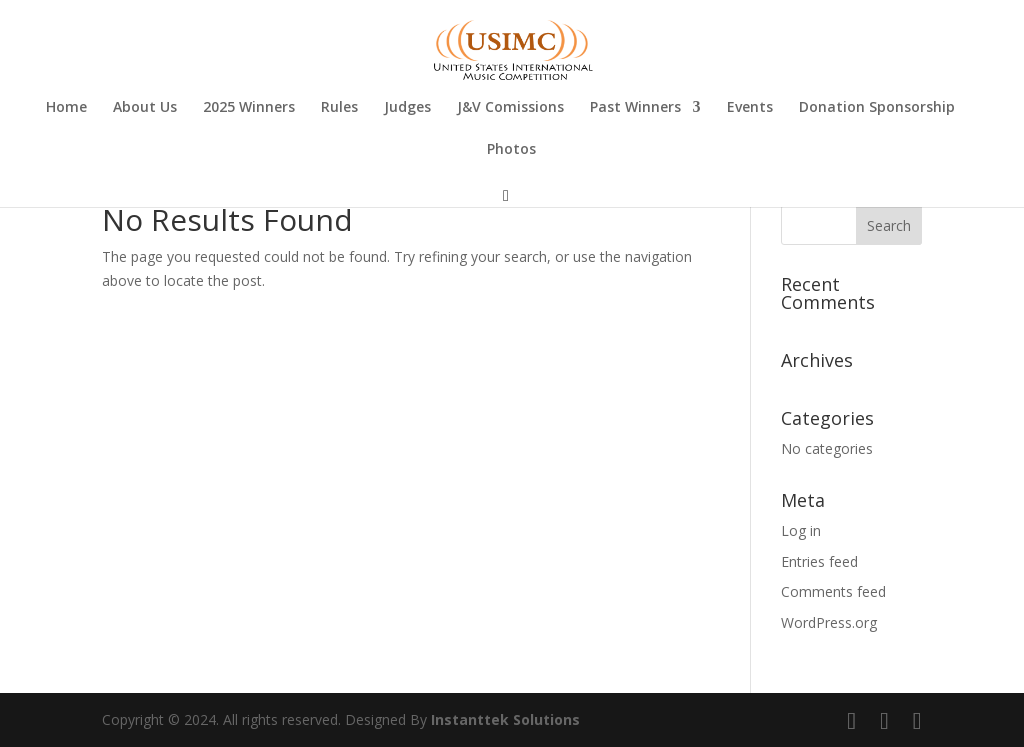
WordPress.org (829, 622)
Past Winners (635, 108)
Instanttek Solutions (505, 719)
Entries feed (819, 561)
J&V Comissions (510, 108)
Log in (801, 530)
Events (750, 108)
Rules (339, 108)
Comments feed (833, 591)
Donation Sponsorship (877, 108)
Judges (407, 108)
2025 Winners (249, 108)
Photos (511, 150)
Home (66, 108)
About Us (145, 108)
